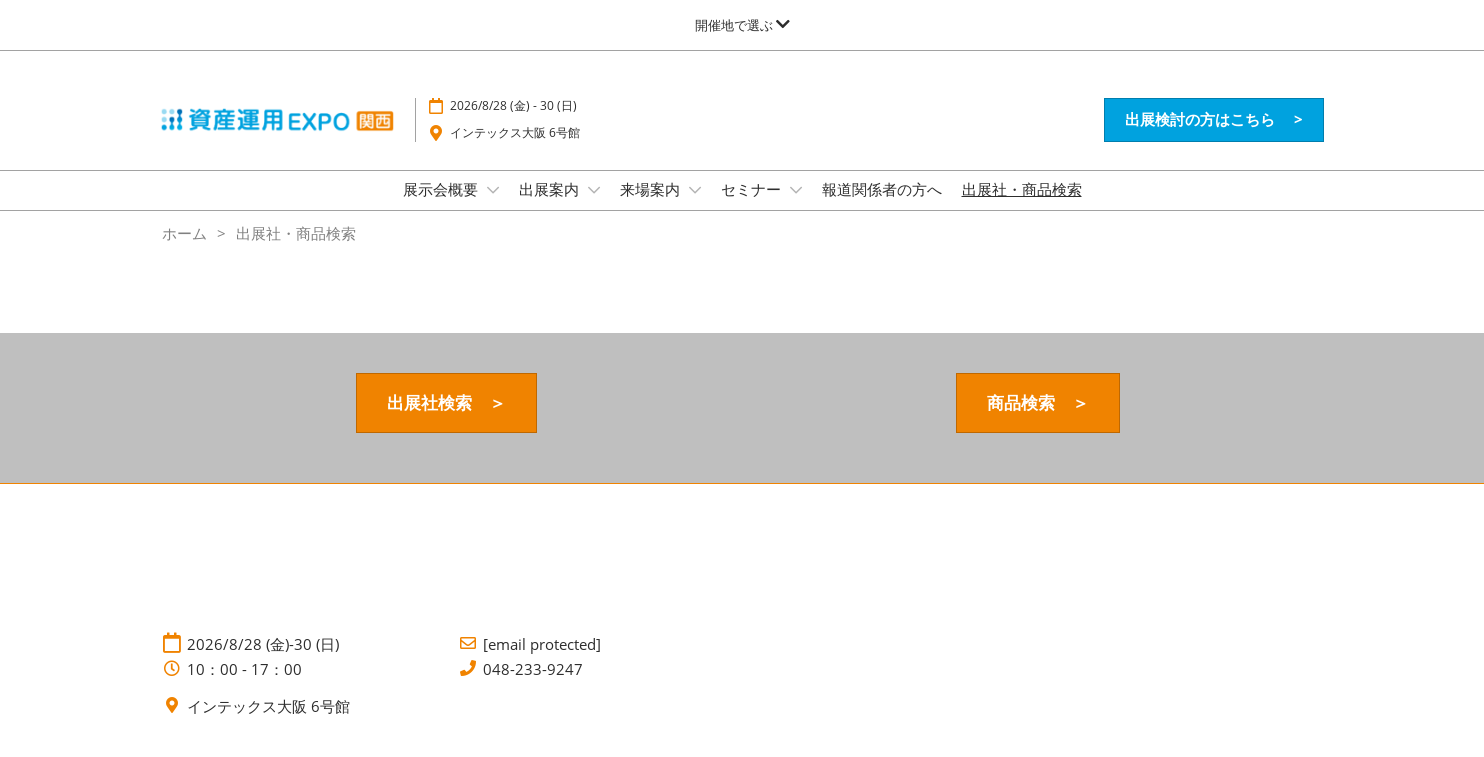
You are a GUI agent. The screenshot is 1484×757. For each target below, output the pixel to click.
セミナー (753, 189)
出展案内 (551, 189)
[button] (1214, 120)
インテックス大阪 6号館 (515, 132)
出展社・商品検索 (1022, 189)
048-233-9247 (533, 669)
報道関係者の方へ (882, 189)
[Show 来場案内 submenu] (695, 190)
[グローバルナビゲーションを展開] (742, 25)
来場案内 (652, 189)
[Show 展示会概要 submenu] (493, 190)
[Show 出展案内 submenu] (594, 190)
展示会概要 (442, 189)
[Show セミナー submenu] (796, 190)
